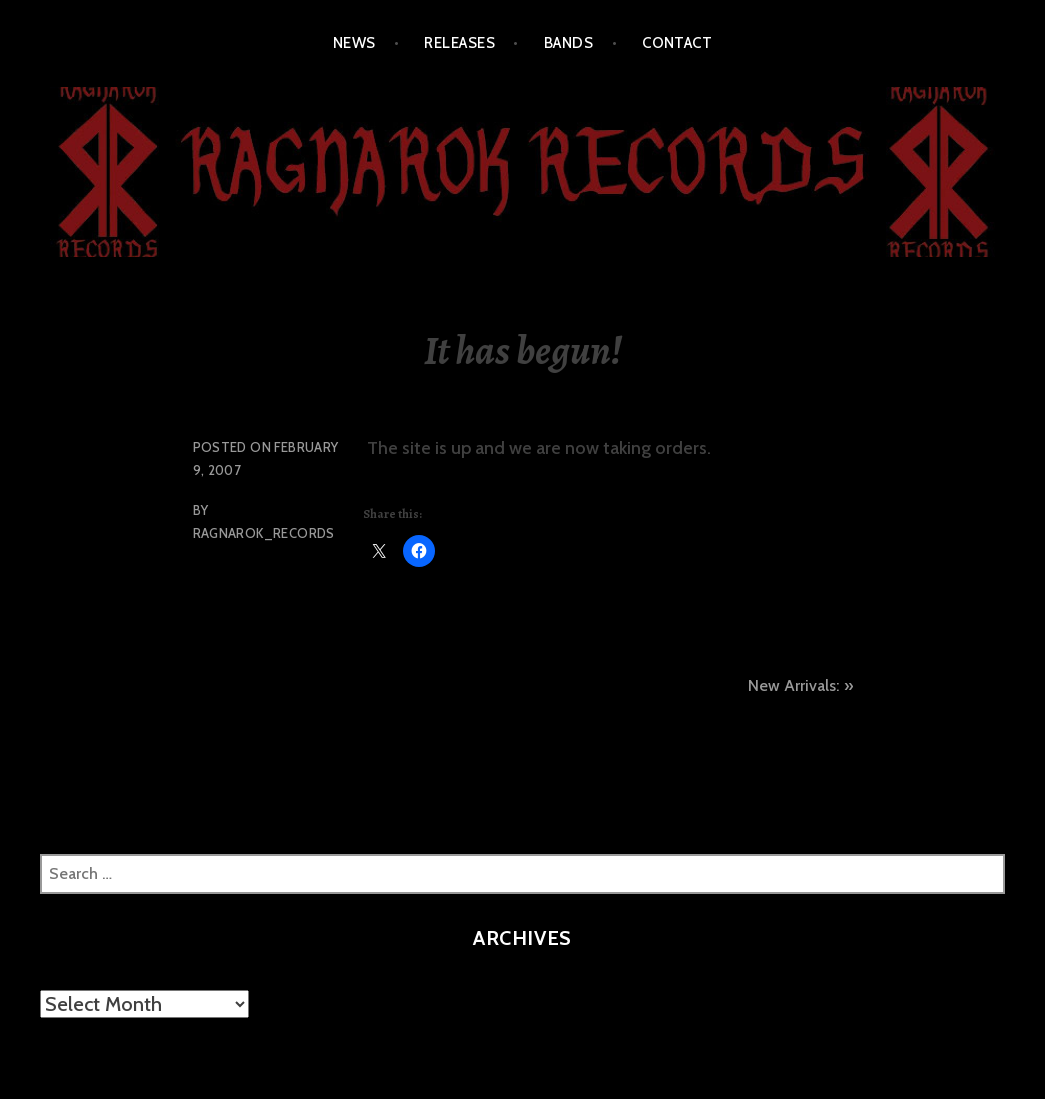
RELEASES (459, 43)
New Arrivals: (793, 685)
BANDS (568, 43)
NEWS (354, 43)
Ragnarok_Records (264, 533)
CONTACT (677, 43)
